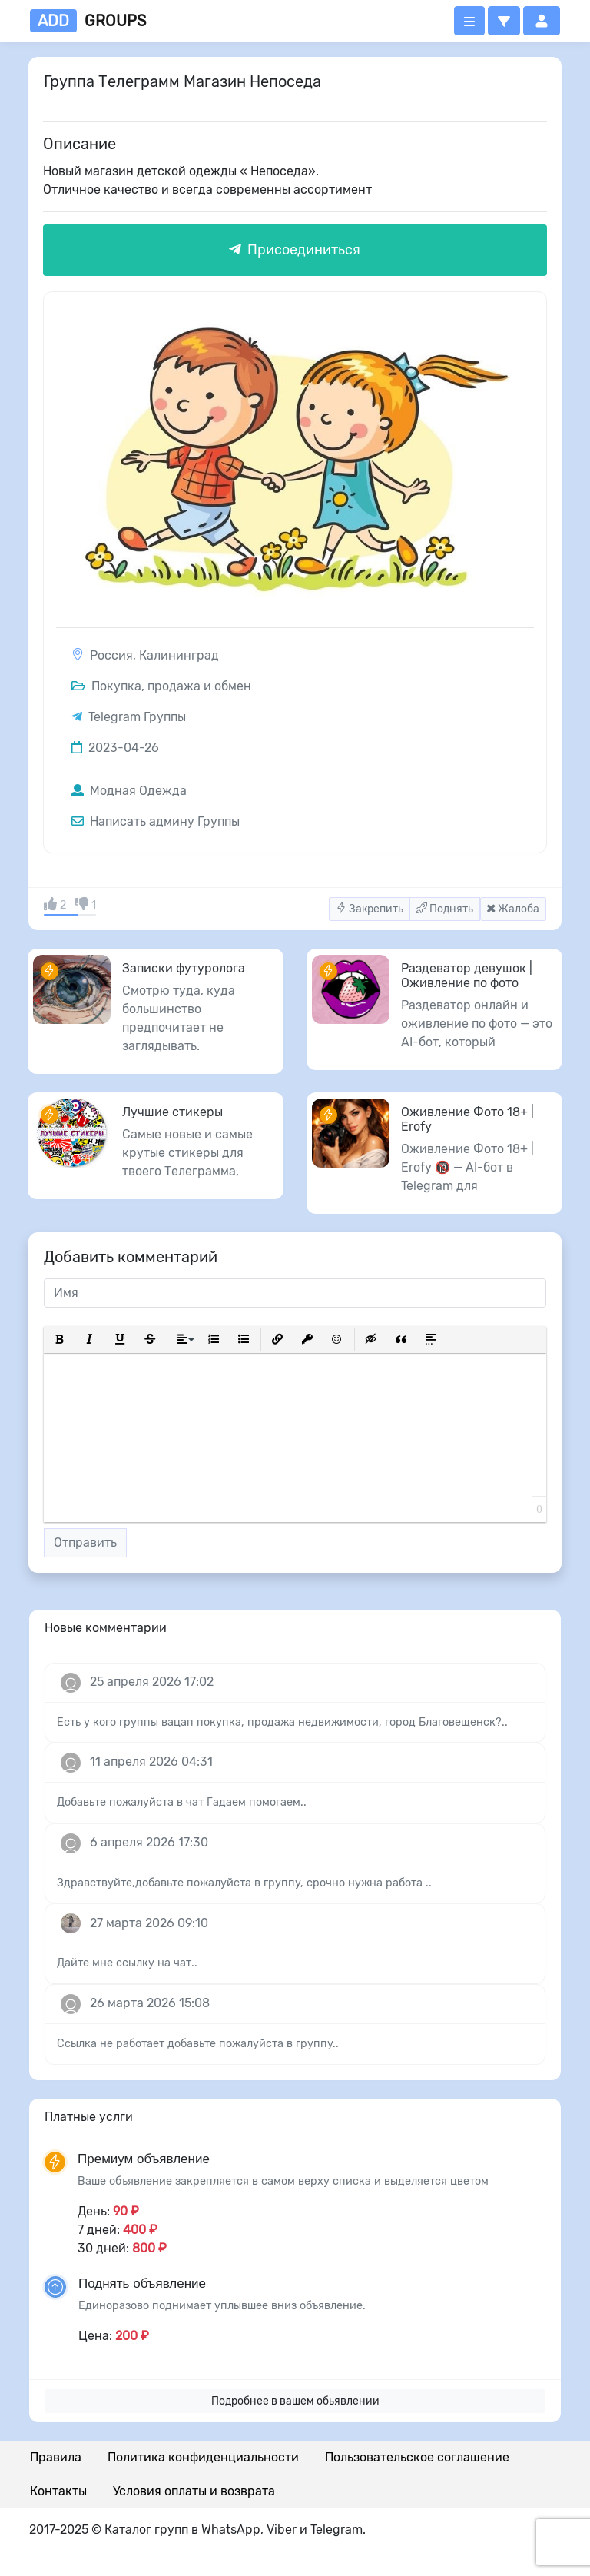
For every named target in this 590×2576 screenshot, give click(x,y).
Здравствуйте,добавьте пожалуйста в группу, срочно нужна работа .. (244, 1883)
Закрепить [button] (369, 909)
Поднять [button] (444, 909)
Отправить (85, 1542)
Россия (111, 655)
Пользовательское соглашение (417, 2457)
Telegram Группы (137, 717)
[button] (504, 20)
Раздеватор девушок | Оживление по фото (466, 975)
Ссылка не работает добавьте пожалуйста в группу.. (198, 2043)
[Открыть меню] (469, 20)
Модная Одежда (129, 790)
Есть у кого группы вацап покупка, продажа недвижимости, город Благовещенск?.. (282, 1722)
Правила (55, 2457)
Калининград (179, 655)
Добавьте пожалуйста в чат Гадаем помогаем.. (182, 1802)
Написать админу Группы (155, 821)
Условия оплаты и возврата (194, 2491)
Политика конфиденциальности (203, 2457)
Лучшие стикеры (172, 1112)
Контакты (58, 2491)
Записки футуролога (183, 968)
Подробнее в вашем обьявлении (295, 2401)
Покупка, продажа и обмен (161, 686)
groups (88, 20)
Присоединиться (294, 249)
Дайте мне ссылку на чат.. (127, 1962)
